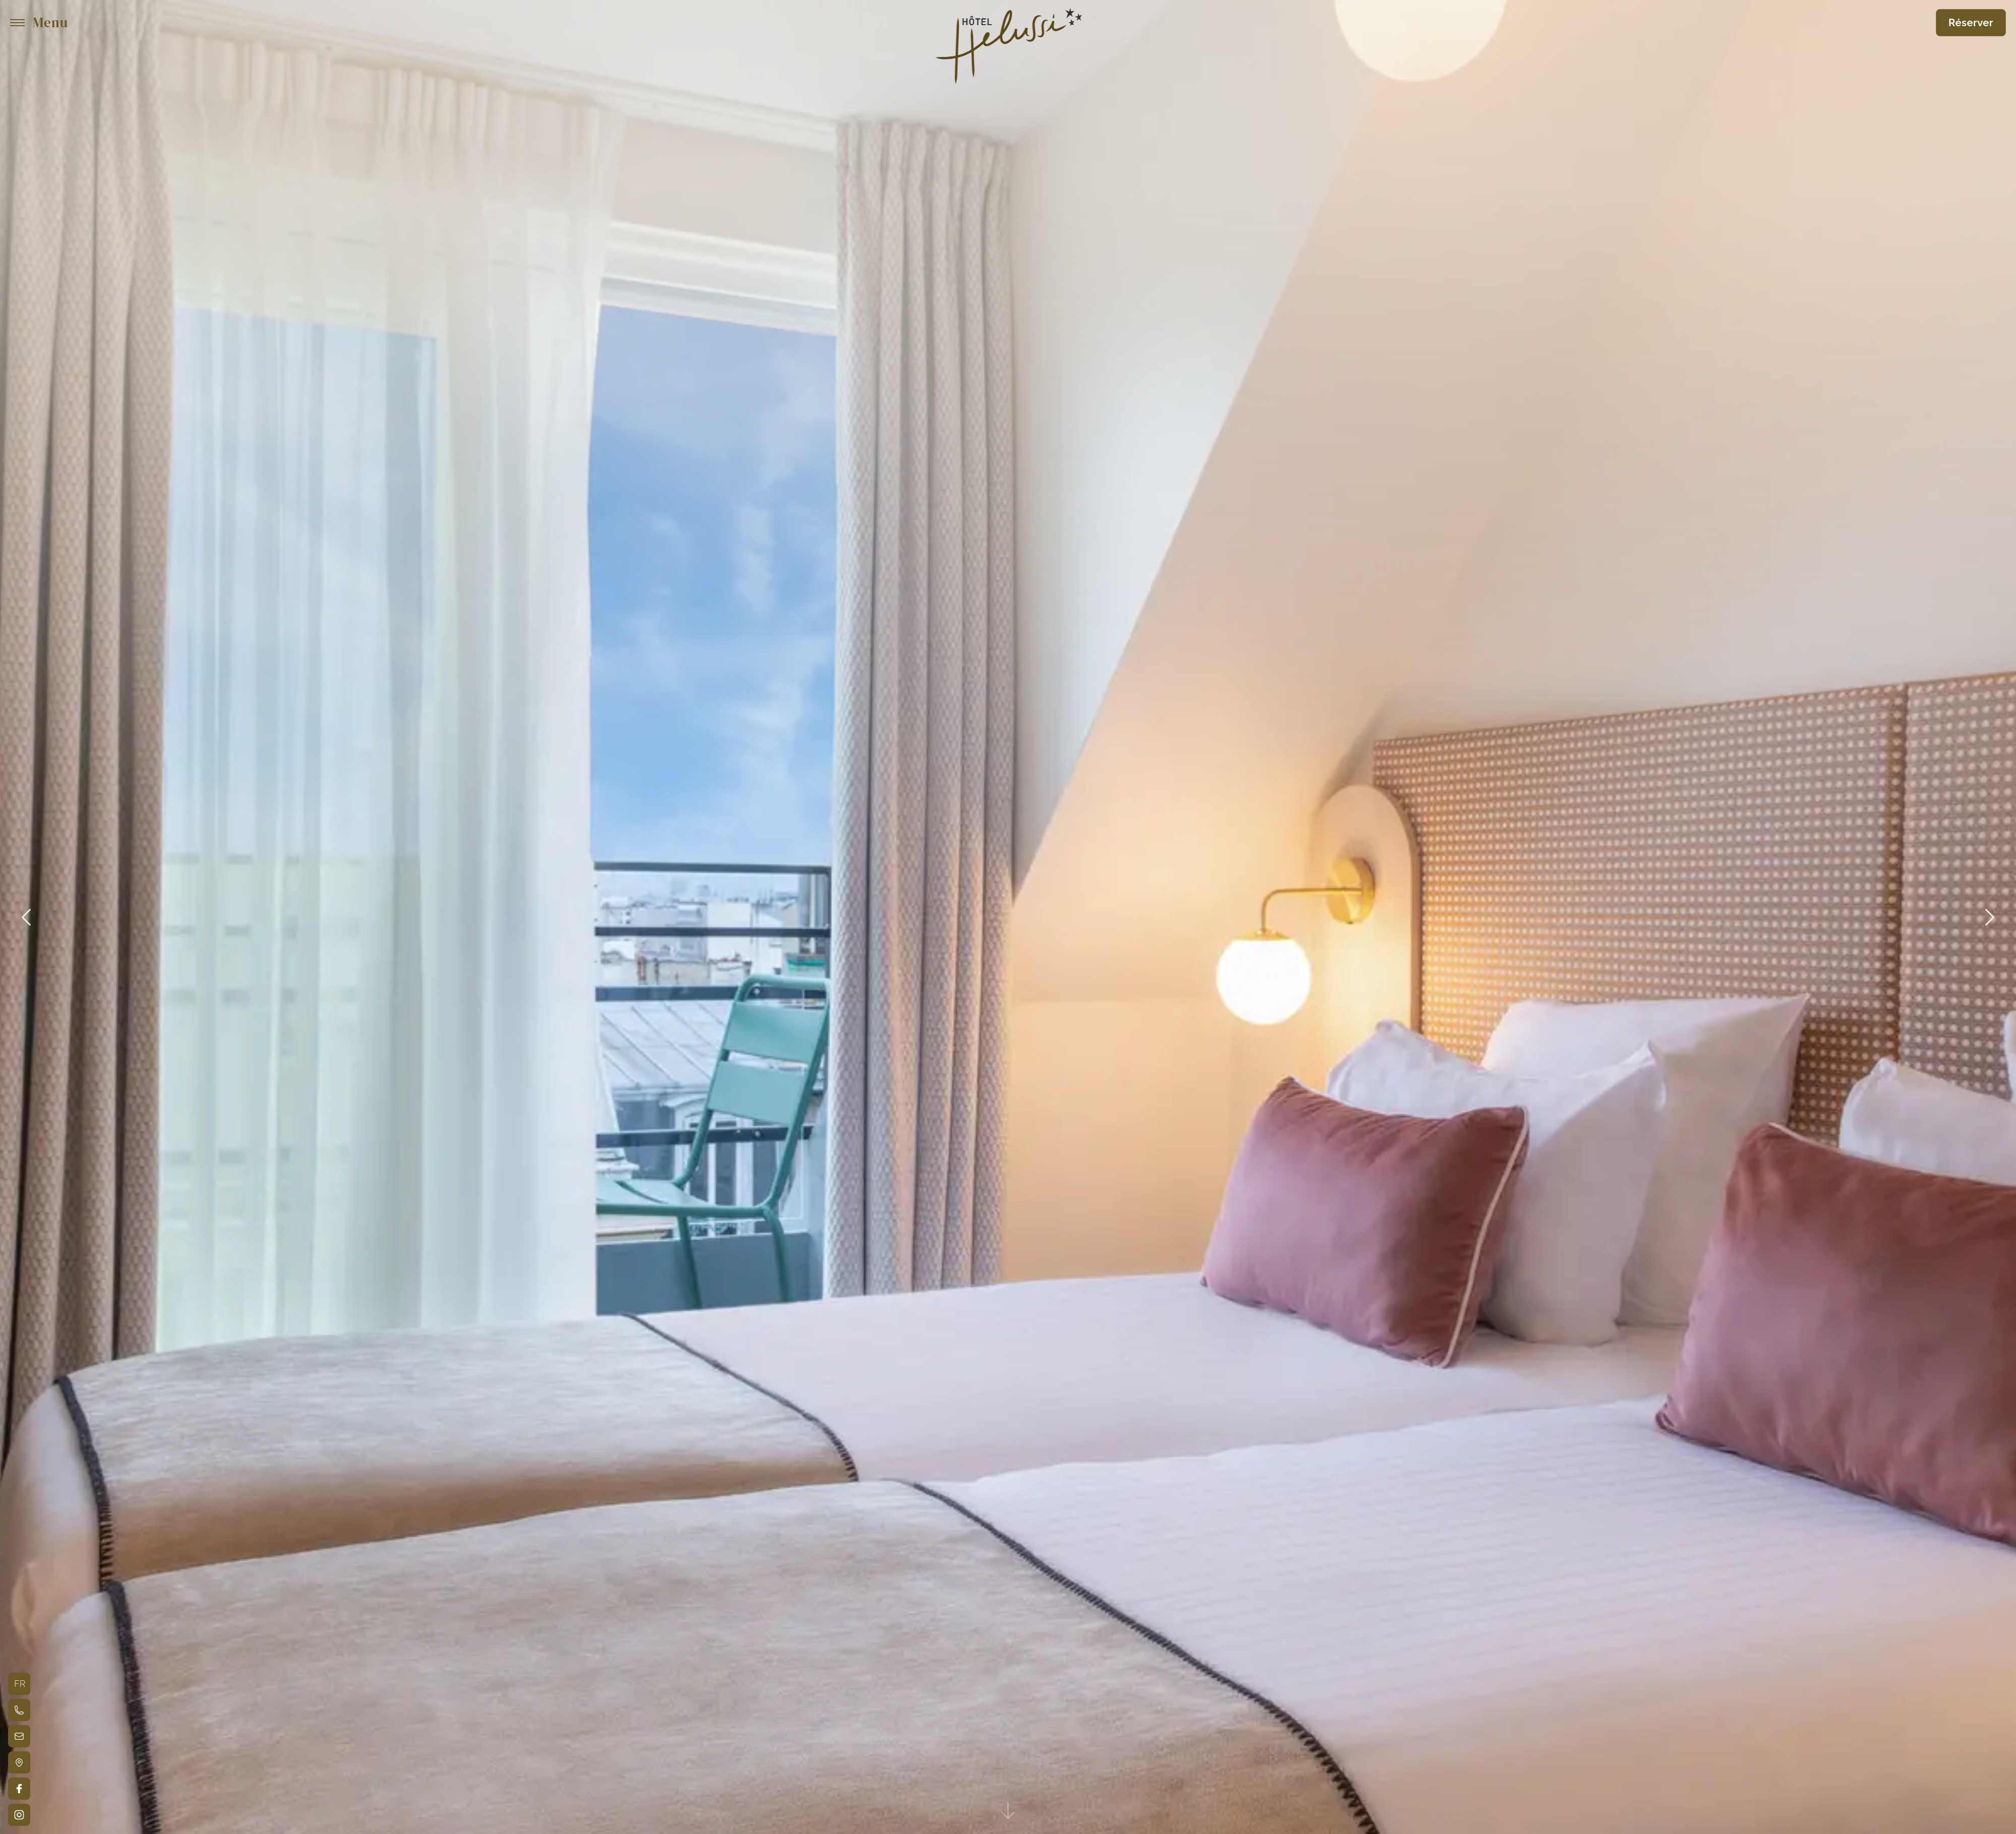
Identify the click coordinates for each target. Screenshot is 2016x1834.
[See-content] (1008, 1812)
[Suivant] (1990, 917)
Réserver (1970, 23)
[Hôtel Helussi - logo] (1008, 22)
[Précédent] (26, 917)
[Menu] (39, 23)
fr (19, 1683)
